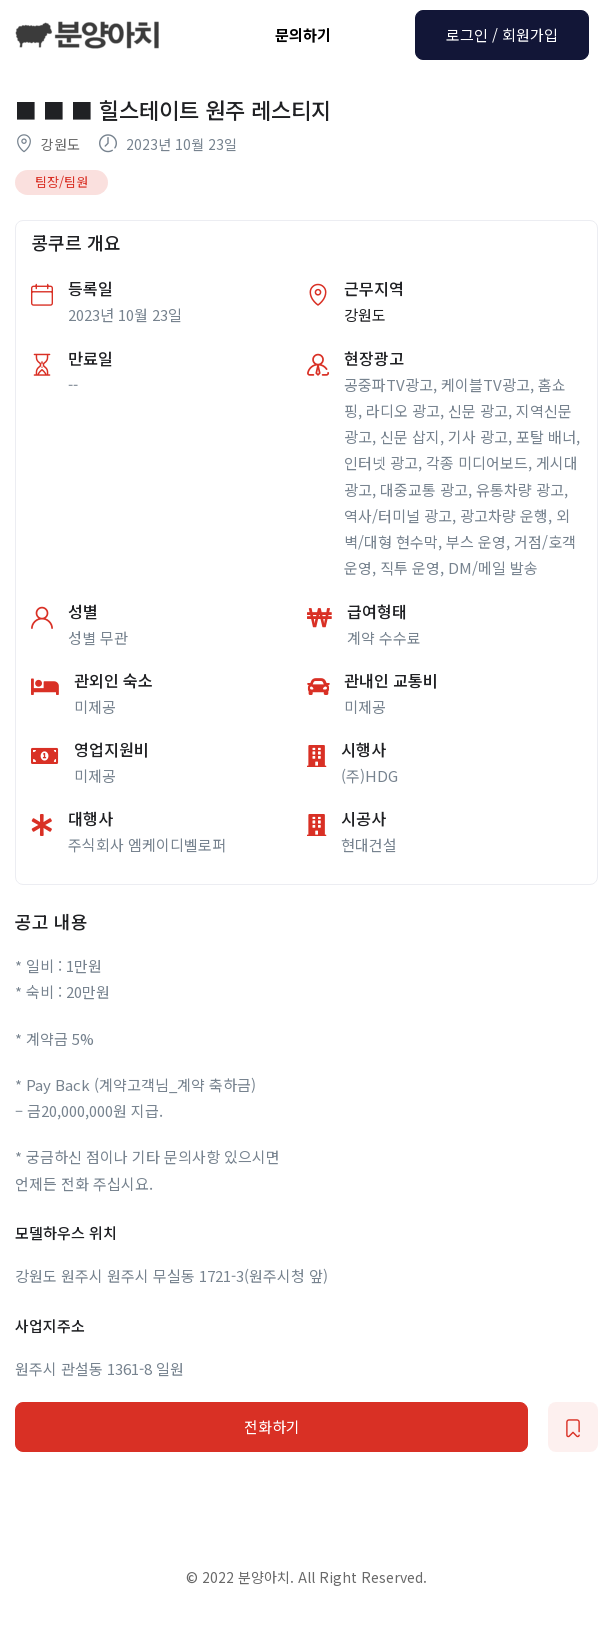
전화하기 (272, 1426)
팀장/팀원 (61, 181)
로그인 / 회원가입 (502, 34)
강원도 (60, 144)
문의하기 (303, 34)
